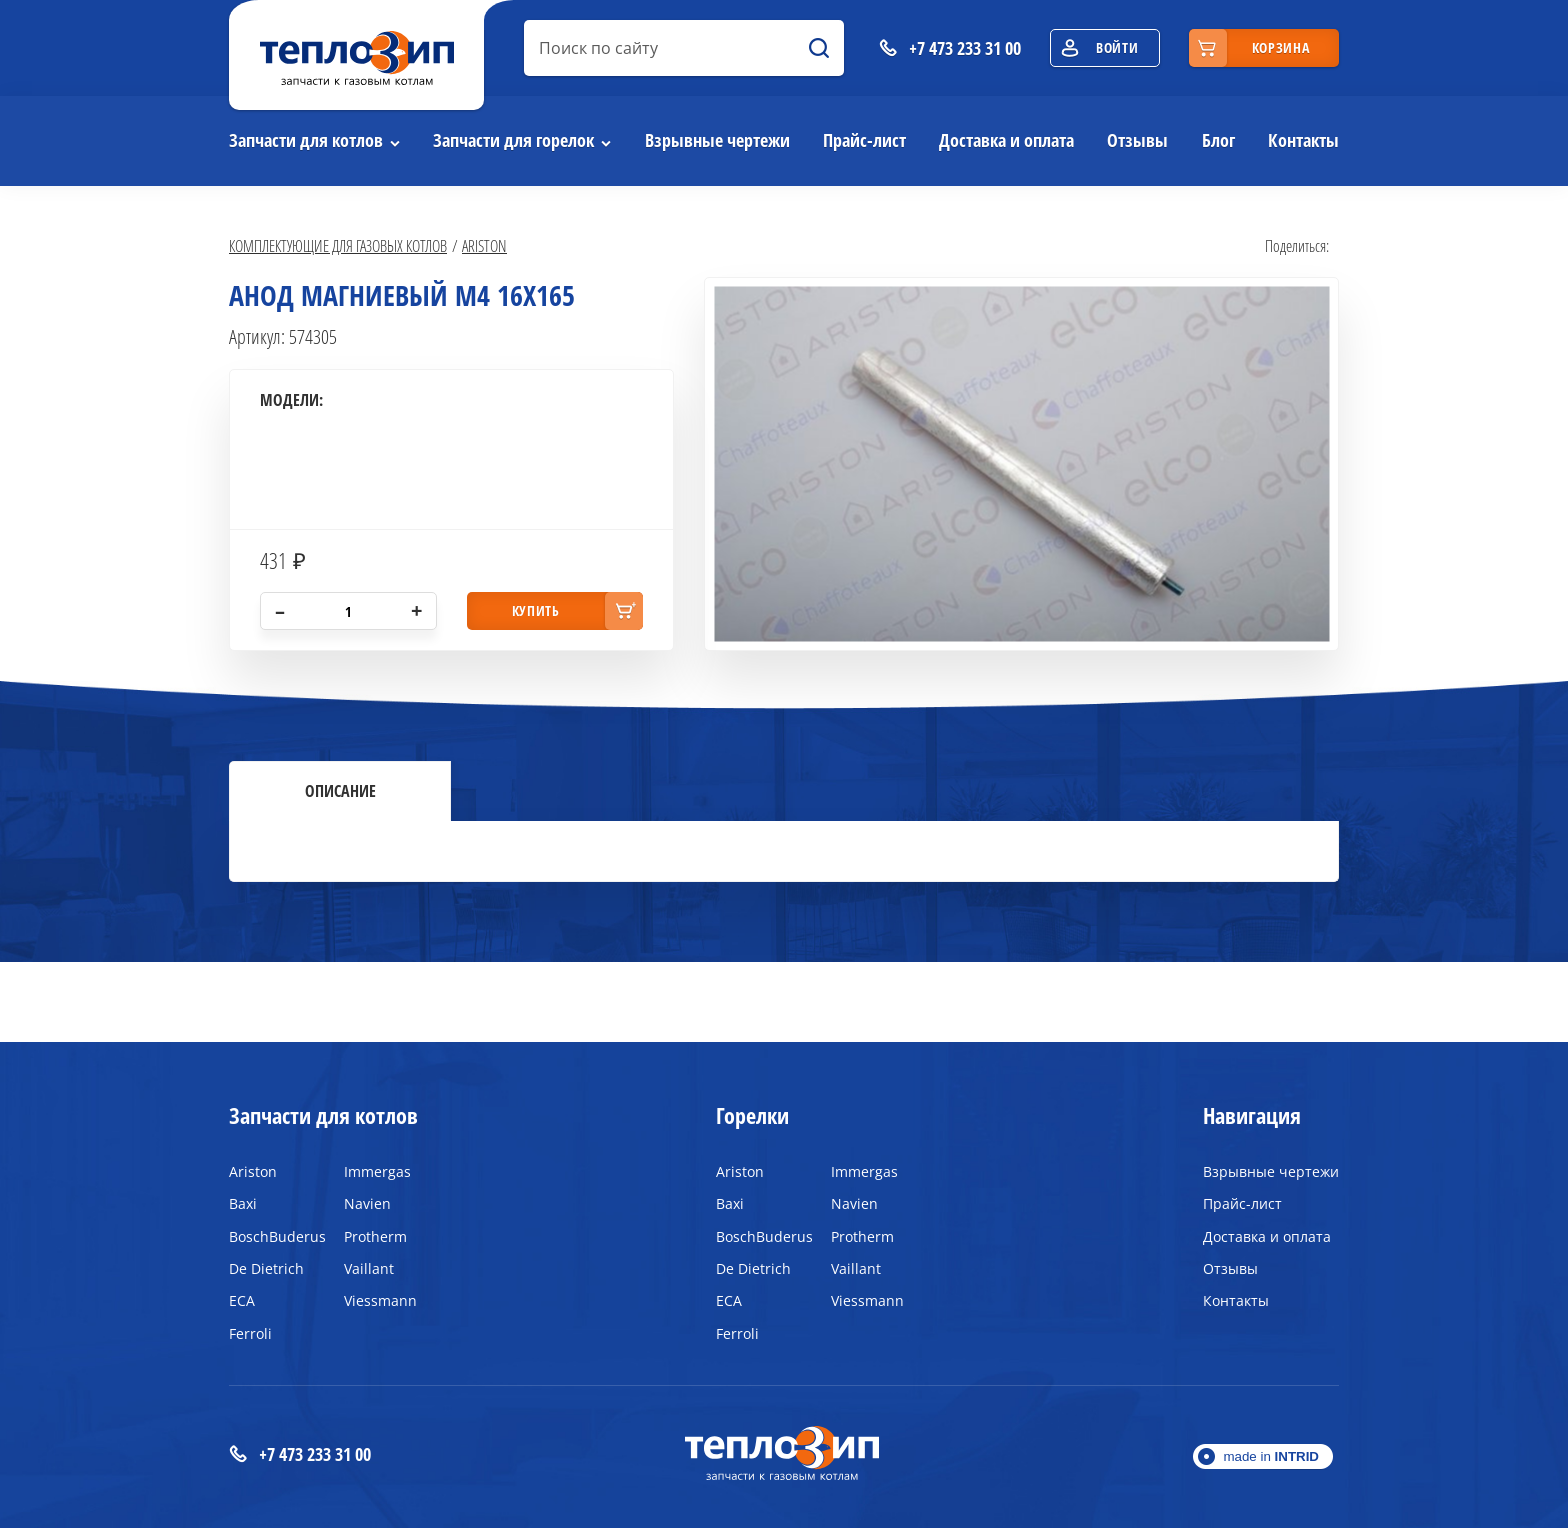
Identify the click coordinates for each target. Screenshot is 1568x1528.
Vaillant (369, 1268)
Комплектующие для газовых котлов (338, 245)
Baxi (243, 1203)
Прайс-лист (864, 140)
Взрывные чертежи (717, 140)
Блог (1218, 140)
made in (1271, 1456)
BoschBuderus (271, 1236)
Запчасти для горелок (513, 140)
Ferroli (250, 1333)
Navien (367, 1203)
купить (536, 610)
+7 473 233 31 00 (300, 1454)
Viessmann (380, 1300)
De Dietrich (266, 1268)
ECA (242, 1300)
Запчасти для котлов (306, 140)
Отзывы (1137, 140)
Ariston (484, 245)
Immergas (377, 1171)
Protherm (375, 1236)
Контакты (1303, 140)
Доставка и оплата (1006, 140)
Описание (340, 791)
